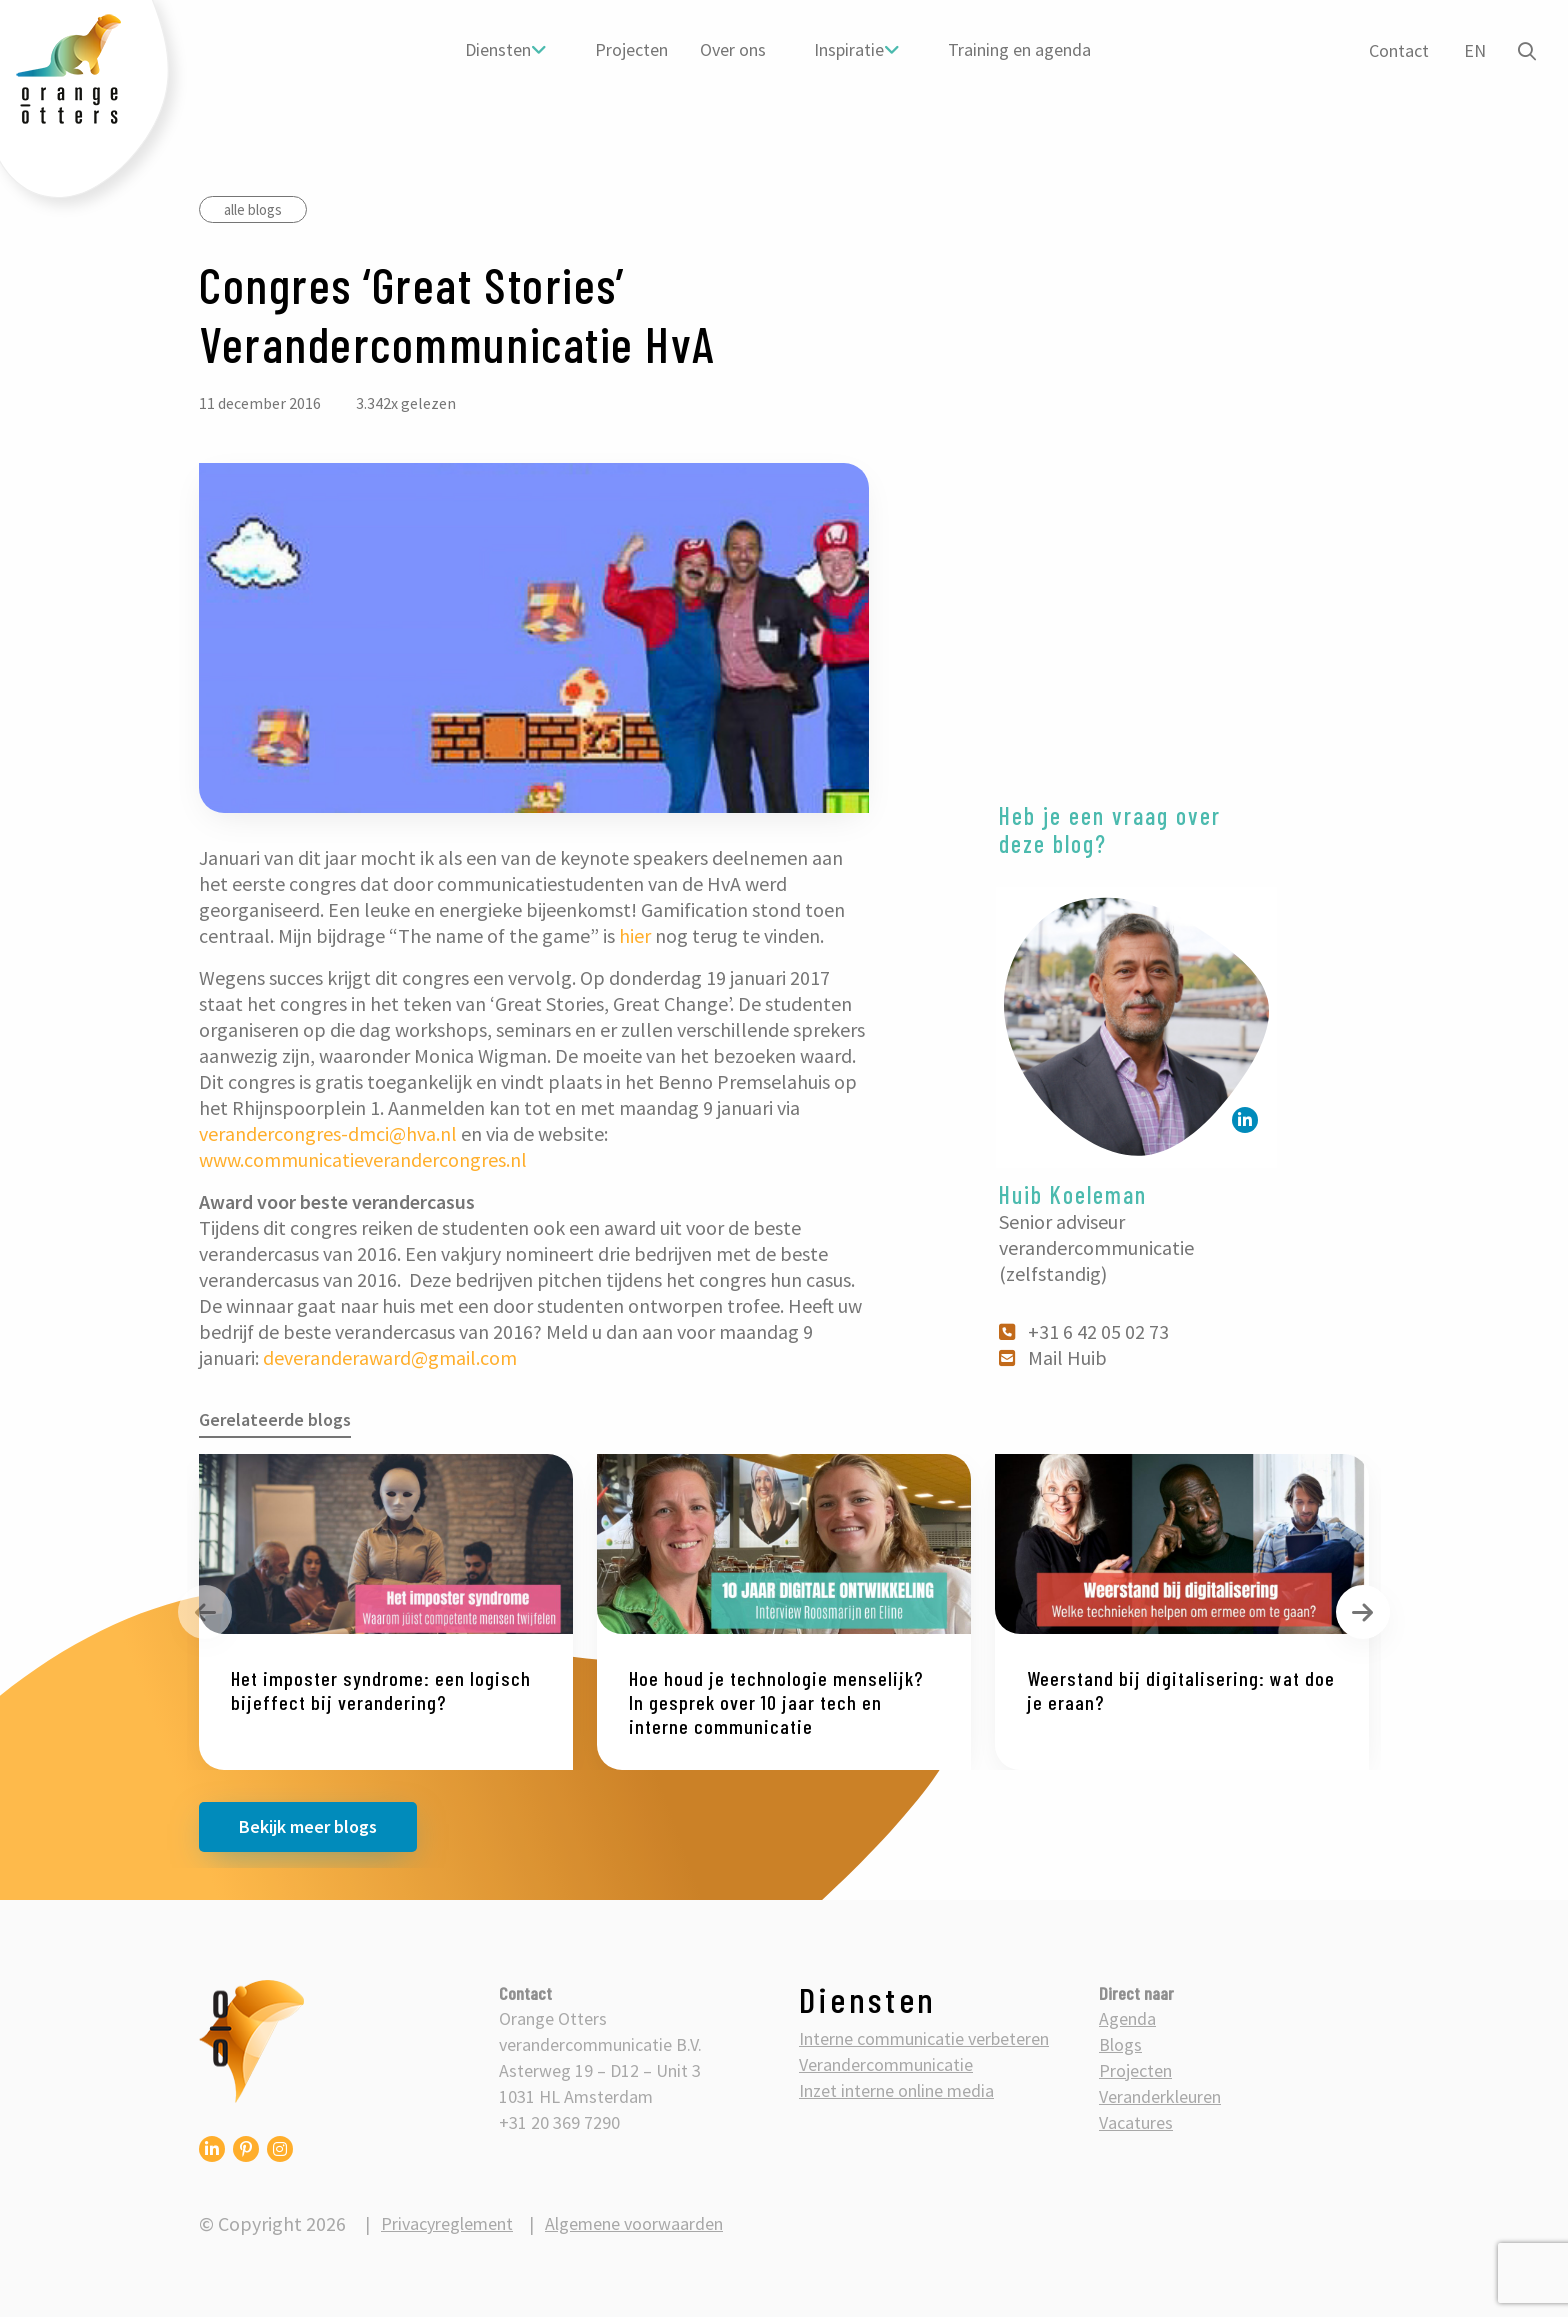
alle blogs (253, 209)
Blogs (1120, 2044)
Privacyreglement (447, 2223)
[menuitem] (505, 50)
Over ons (732, 49)
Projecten (630, 49)
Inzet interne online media (896, 2090)
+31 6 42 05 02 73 (1085, 1331)
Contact (1396, 50)
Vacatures (1136, 2122)
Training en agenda (1018, 49)
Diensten (497, 49)
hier (635, 935)
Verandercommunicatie (886, 2064)
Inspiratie (848, 49)
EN (1472, 50)
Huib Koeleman (1073, 1194)
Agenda (1127, 2018)
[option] (386, 1612)
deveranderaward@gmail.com (390, 1357)
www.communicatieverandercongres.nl (363, 1159)
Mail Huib (1054, 1357)
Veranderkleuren (1160, 2096)
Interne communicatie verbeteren (924, 2038)
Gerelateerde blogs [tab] (275, 1419)
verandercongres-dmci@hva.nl (328, 1133)
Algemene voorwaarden (634, 2223)
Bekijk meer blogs (308, 1826)
